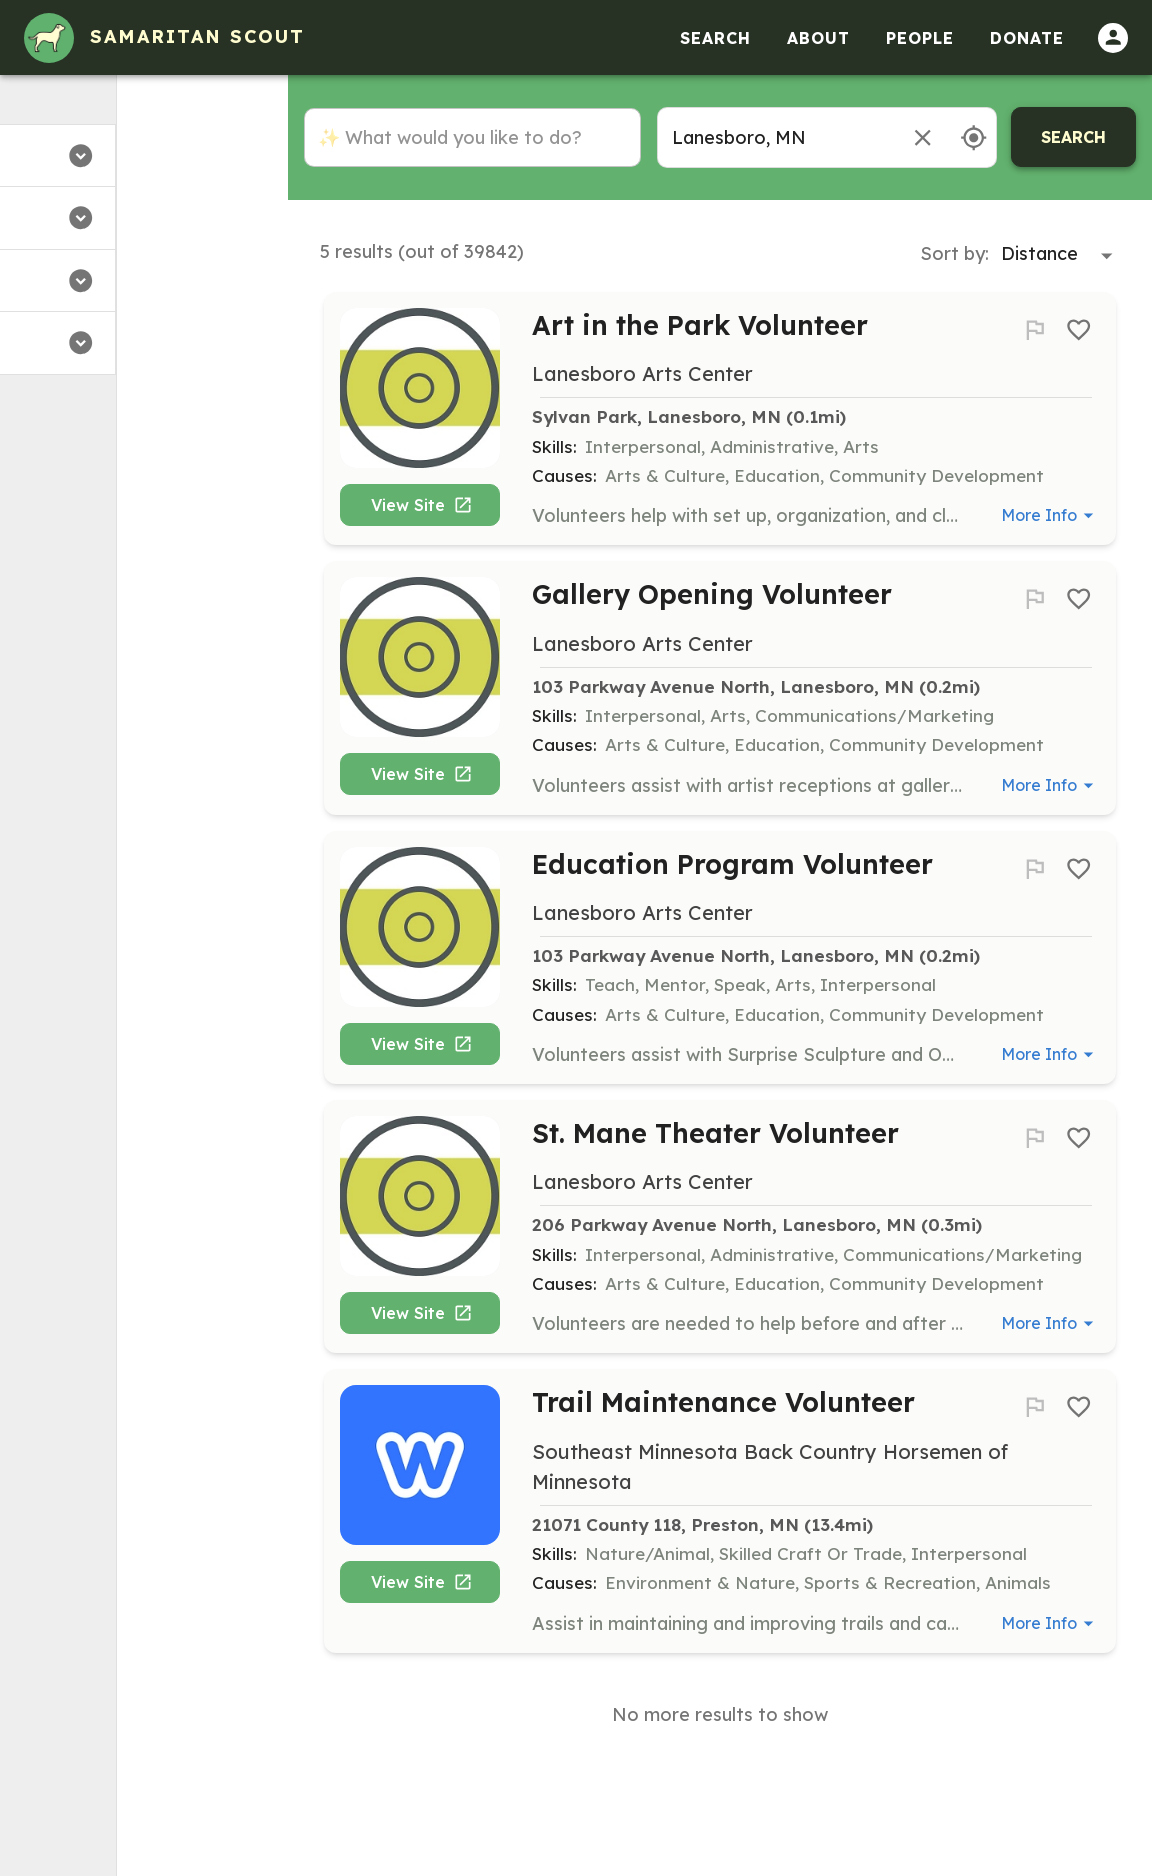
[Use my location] (973, 137)
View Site (428, 513)
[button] (143, 155)
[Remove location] (922, 137)
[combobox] (775, 137)
